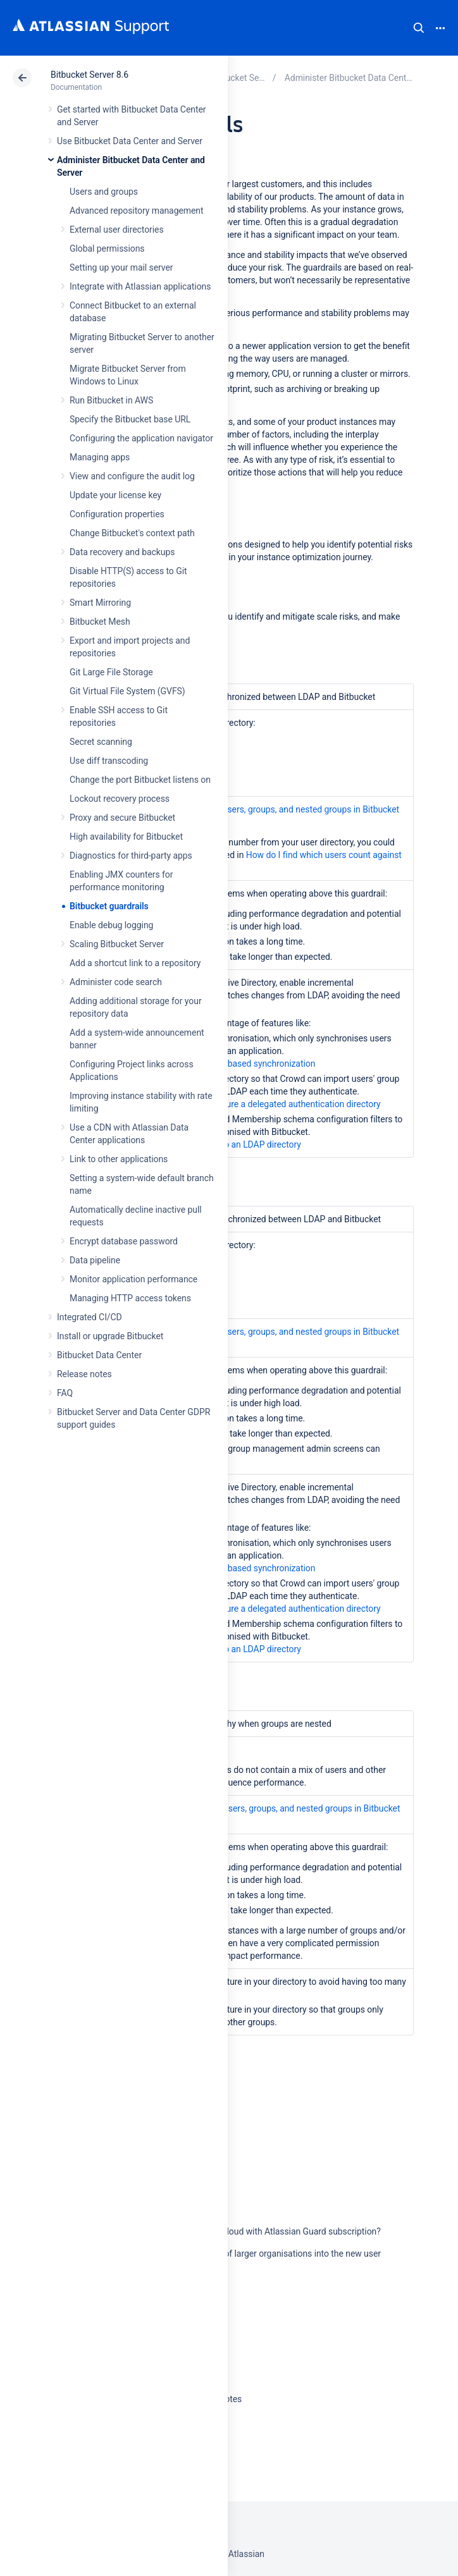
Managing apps (100, 457)
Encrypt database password (124, 1241)
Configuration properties (117, 514)
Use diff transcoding (109, 761)
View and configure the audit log (132, 476)
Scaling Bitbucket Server (117, 944)
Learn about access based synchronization (232, 1063)
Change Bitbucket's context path (132, 533)
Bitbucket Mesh (100, 621)
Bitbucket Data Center (99, 1355)
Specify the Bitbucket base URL (130, 419)
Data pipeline (95, 1260)
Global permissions (107, 248)
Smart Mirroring (100, 603)
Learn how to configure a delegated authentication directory (265, 1104)
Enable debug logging (111, 925)
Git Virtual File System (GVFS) (127, 691)
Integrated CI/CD (89, 1317)
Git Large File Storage (111, 672)
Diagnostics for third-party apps (131, 855)
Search (419, 28)
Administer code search (116, 982)
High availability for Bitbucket (126, 836)
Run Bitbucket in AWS (111, 400)
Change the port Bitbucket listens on (140, 780)
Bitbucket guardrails (109, 906)
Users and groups (104, 192)
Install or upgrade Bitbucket (110, 1336)
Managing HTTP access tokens (130, 1298)
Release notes (84, 1374)
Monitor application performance (133, 1279)
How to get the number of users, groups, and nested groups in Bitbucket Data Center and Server (260, 815)
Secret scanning (101, 742)
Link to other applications (119, 1159)
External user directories (117, 229)
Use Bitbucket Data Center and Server (129, 141)
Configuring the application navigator (141, 438)
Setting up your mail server (121, 267)
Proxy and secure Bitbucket (122, 818)
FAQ (65, 1393)
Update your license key (115, 495)
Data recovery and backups (122, 552)
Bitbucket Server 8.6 (89, 75)
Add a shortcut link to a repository (135, 963)
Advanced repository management (137, 210)
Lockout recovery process (120, 799)
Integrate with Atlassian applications (140, 286)
